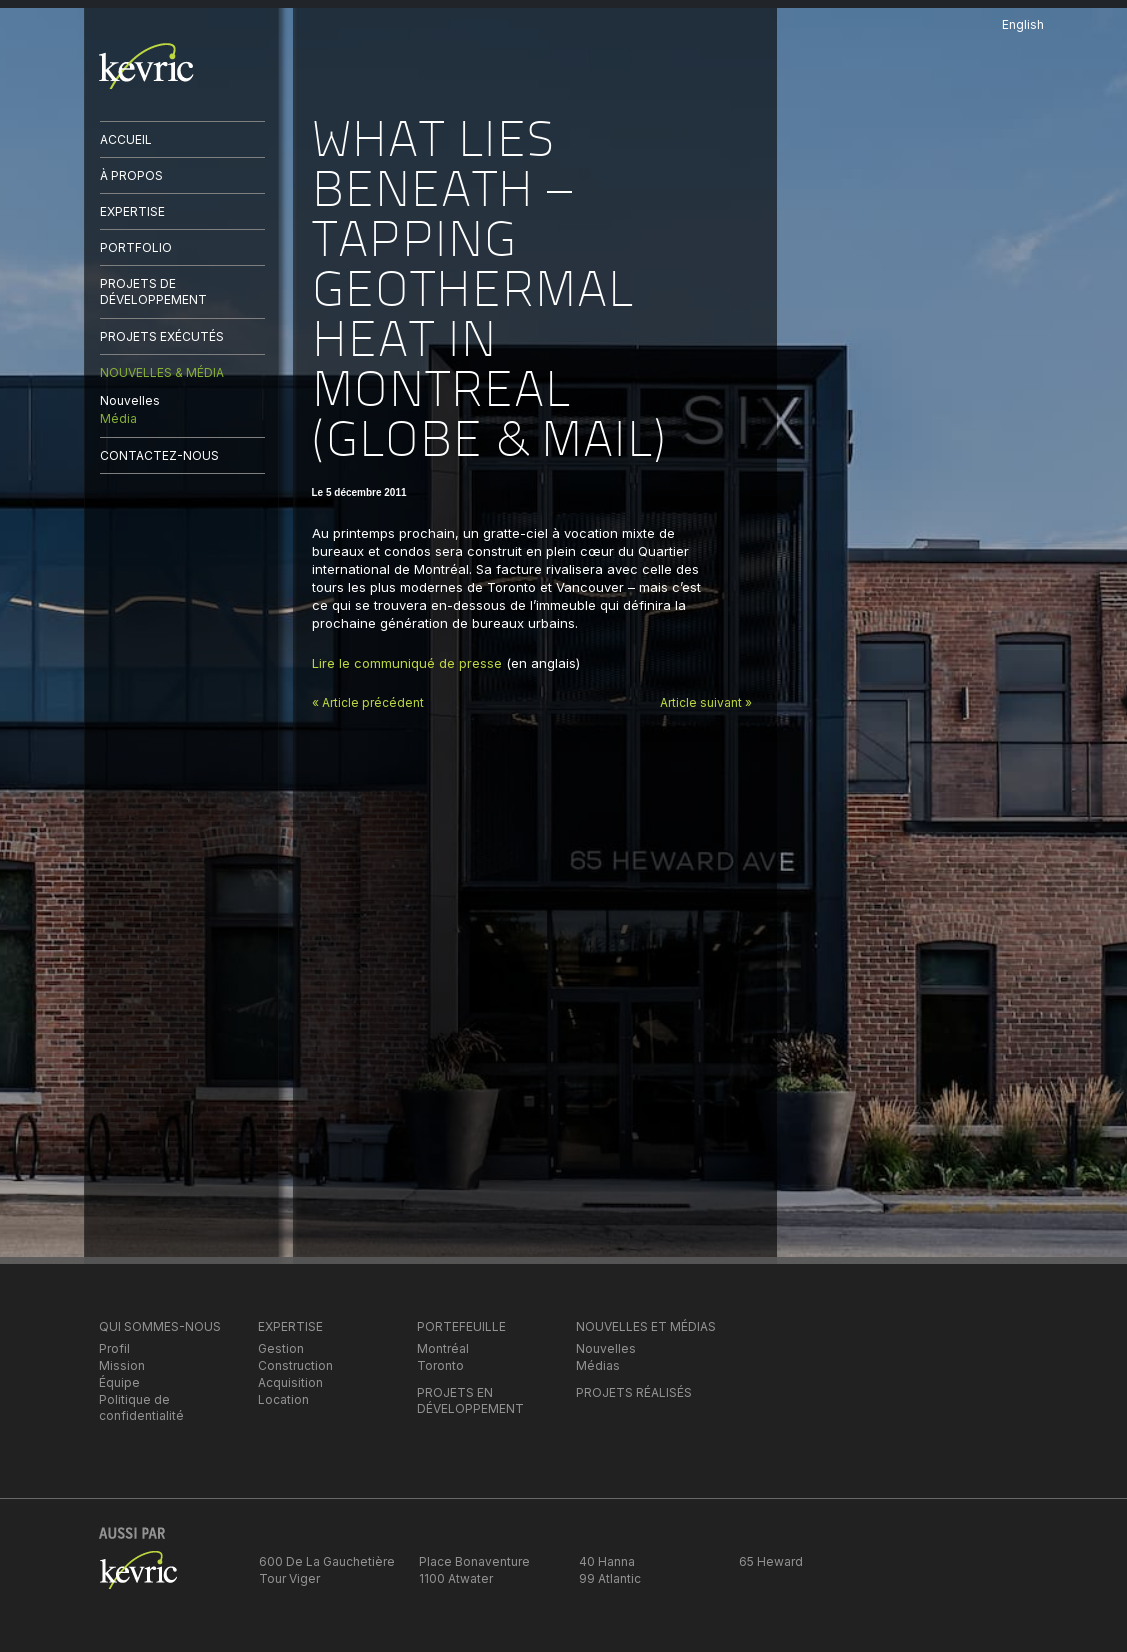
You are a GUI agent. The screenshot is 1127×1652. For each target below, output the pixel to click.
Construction (295, 1365)
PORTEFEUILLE (461, 1326)
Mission (122, 1365)
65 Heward (771, 1561)
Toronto (440, 1365)
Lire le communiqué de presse (407, 663)
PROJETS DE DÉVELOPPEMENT (153, 291)
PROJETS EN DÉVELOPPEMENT (470, 1400)
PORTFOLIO (136, 247)
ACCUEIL (126, 139)
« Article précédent (368, 702)
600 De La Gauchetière (327, 1561)
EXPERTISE (132, 211)
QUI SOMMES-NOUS (160, 1326)
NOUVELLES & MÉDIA (162, 372)
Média (118, 418)
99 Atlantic (610, 1578)
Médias (598, 1365)
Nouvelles (130, 400)
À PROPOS (131, 175)
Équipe (119, 1382)
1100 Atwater (456, 1578)
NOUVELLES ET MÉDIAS (646, 1326)
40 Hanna (607, 1561)
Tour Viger (289, 1578)
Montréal (443, 1348)
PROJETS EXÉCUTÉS (162, 336)
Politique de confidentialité (141, 1407)
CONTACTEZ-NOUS (159, 455)
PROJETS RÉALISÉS (634, 1392)
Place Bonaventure (474, 1561)
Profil (114, 1348)
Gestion (281, 1348)
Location (283, 1399)
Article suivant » (706, 702)
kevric (146, 66)
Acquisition (290, 1382)
